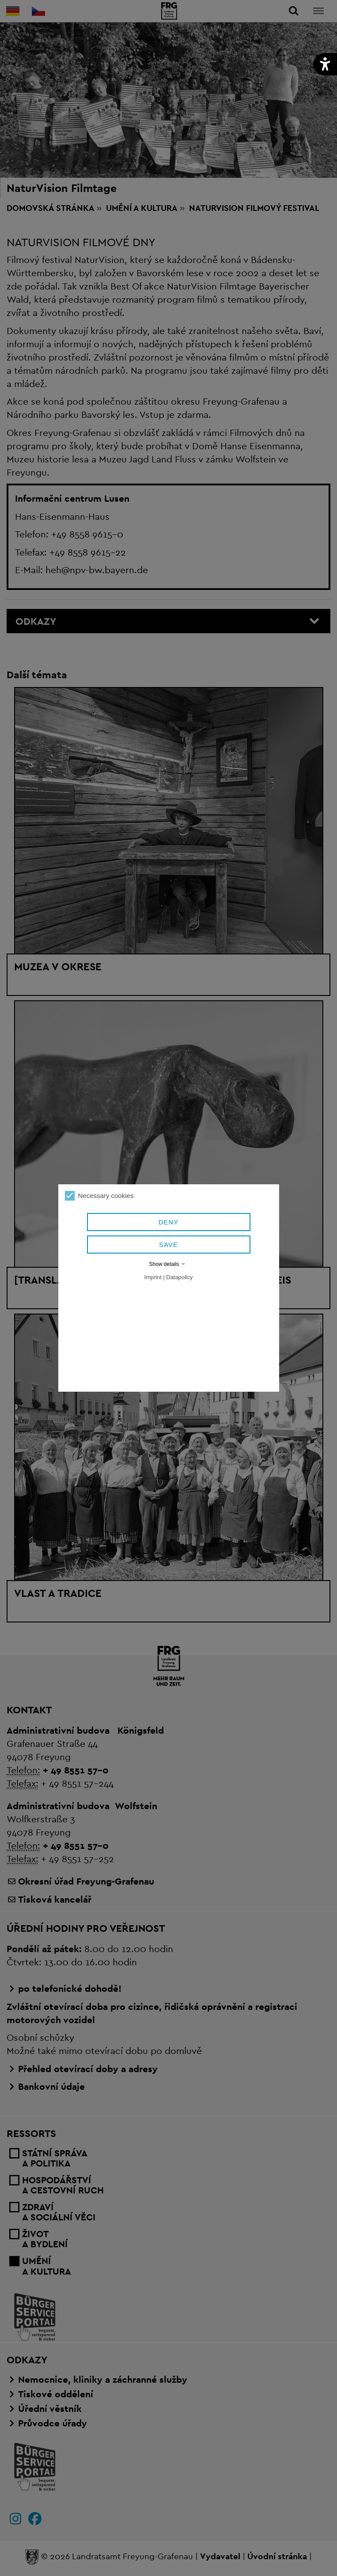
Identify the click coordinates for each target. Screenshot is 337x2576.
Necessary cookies (99, 1196)
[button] (325, 64)
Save (168, 1244)
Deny (169, 1222)
